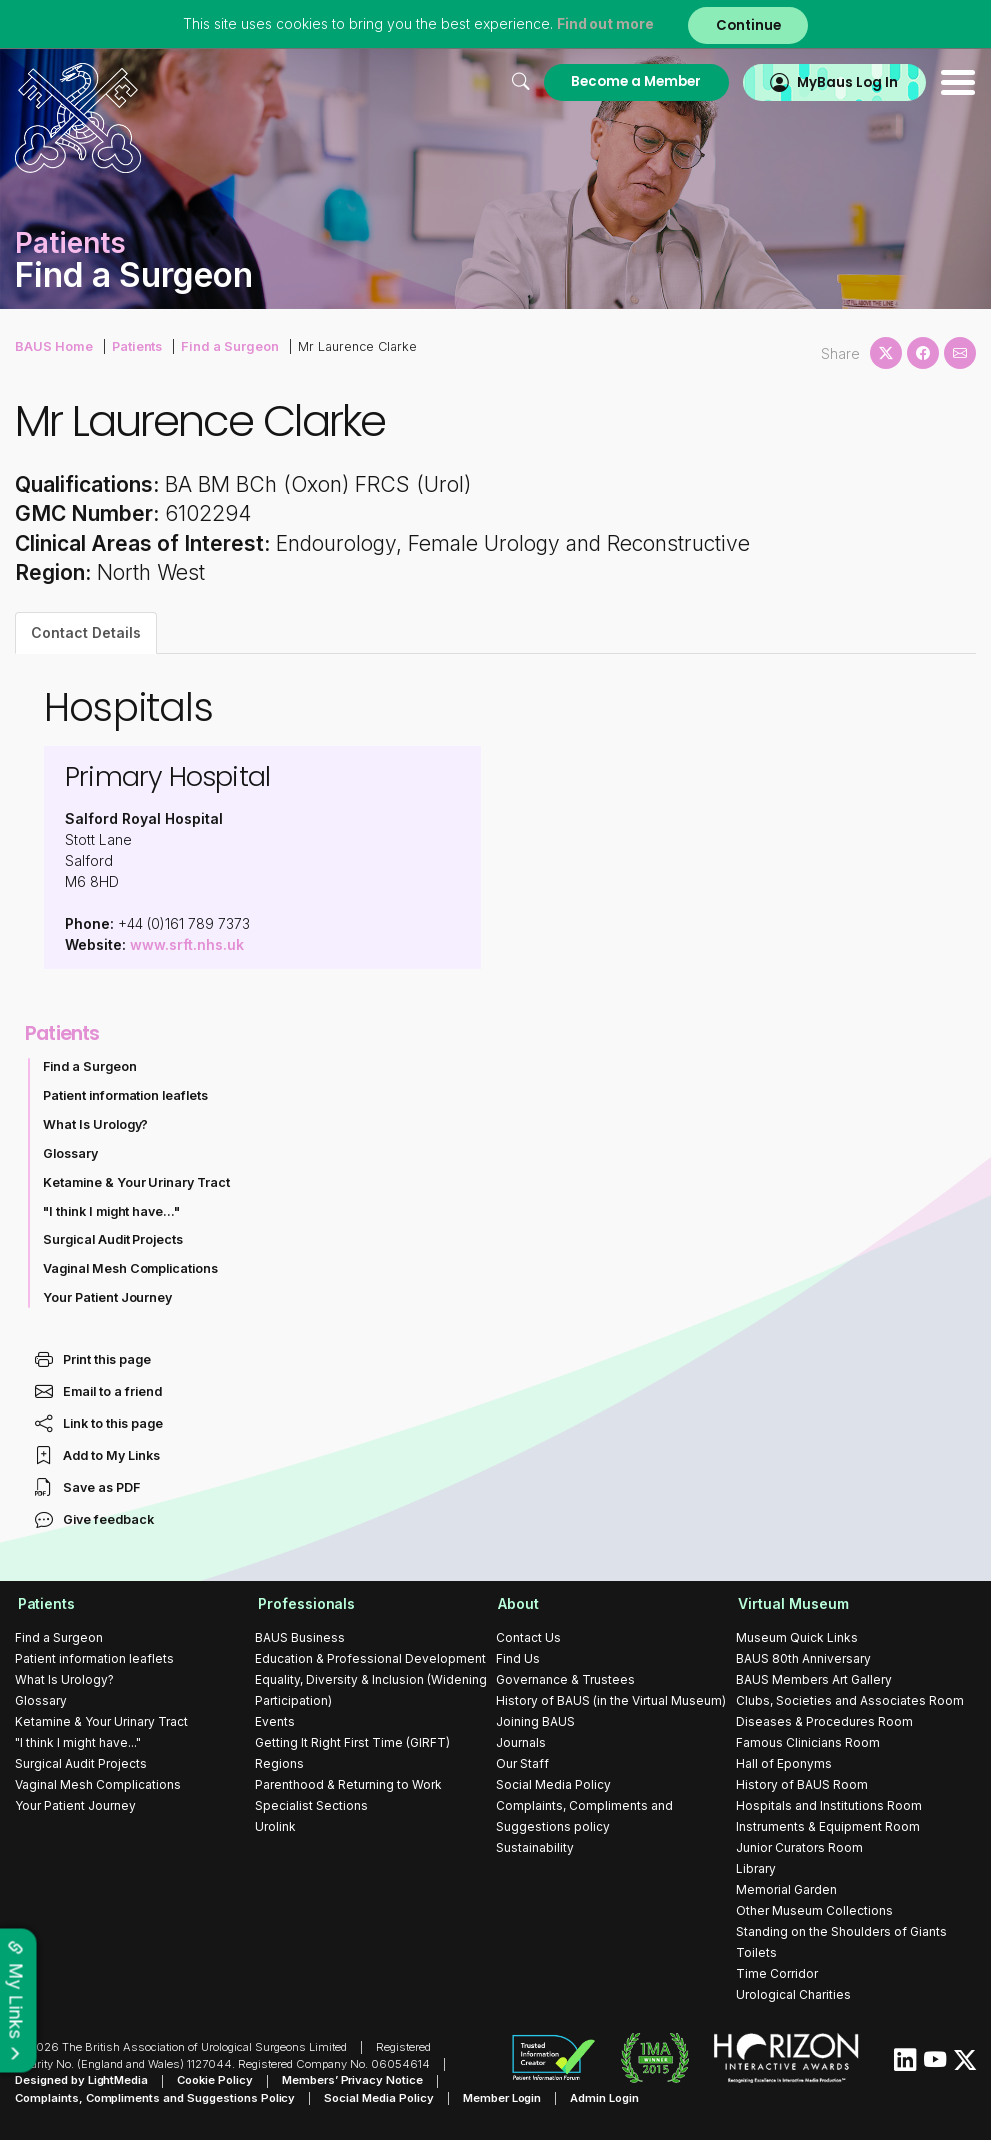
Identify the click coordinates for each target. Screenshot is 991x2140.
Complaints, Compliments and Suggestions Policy (155, 2098)
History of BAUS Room (802, 1784)
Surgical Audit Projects (113, 1239)
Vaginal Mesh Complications (131, 1268)
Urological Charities (793, 1994)
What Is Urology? (96, 1124)
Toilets (756, 1952)
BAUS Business (300, 1637)
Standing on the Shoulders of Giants (841, 1931)
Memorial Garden (786, 1889)
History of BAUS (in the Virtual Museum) (611, 1700)
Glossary (70, 1153)
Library (756, 1868)
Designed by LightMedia (82, 2081)
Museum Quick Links (797, 1637)
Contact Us (528, 1637)
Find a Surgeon (226, 345)
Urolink (275, 1826)
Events (275, 1721)
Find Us (518, 1658)
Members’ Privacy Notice (352, 2081)
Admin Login (605, 2098)
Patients (135, 345)
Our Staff (522, 1763)
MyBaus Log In (845, 81)
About (516, 1603)
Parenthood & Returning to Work (348, 1784)
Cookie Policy (215, 2081)
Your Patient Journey (108, 1297)
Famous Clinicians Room (808, 1742)
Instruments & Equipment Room (828, 1826)
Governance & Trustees (565, 1679)
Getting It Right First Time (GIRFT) (352, 1742)
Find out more (603, 24)
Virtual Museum (791, 1603)
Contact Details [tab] (86, 632)
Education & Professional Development (370, 1658)
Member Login (502, 2098)
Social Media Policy (553, 1784)
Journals (521, 1742)
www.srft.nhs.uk (187, 944)
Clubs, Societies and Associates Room (850, 1700)
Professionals (304, 1603)
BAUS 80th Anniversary (803, 1658)
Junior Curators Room (799, 1847)
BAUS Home (53, 345)
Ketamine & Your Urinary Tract (137, 1182)
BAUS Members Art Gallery (814, 1679)
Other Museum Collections (814, 1910)
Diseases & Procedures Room (824, 1721)
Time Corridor (777, 1973)
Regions (279, 1763)
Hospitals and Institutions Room (829, 1805)
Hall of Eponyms (784, 1763)
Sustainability (535, 1847)
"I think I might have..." (112, 1211)
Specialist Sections (311, 1805)
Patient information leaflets (126, 1095)
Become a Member (629, 81)
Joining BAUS (535, 1721)
